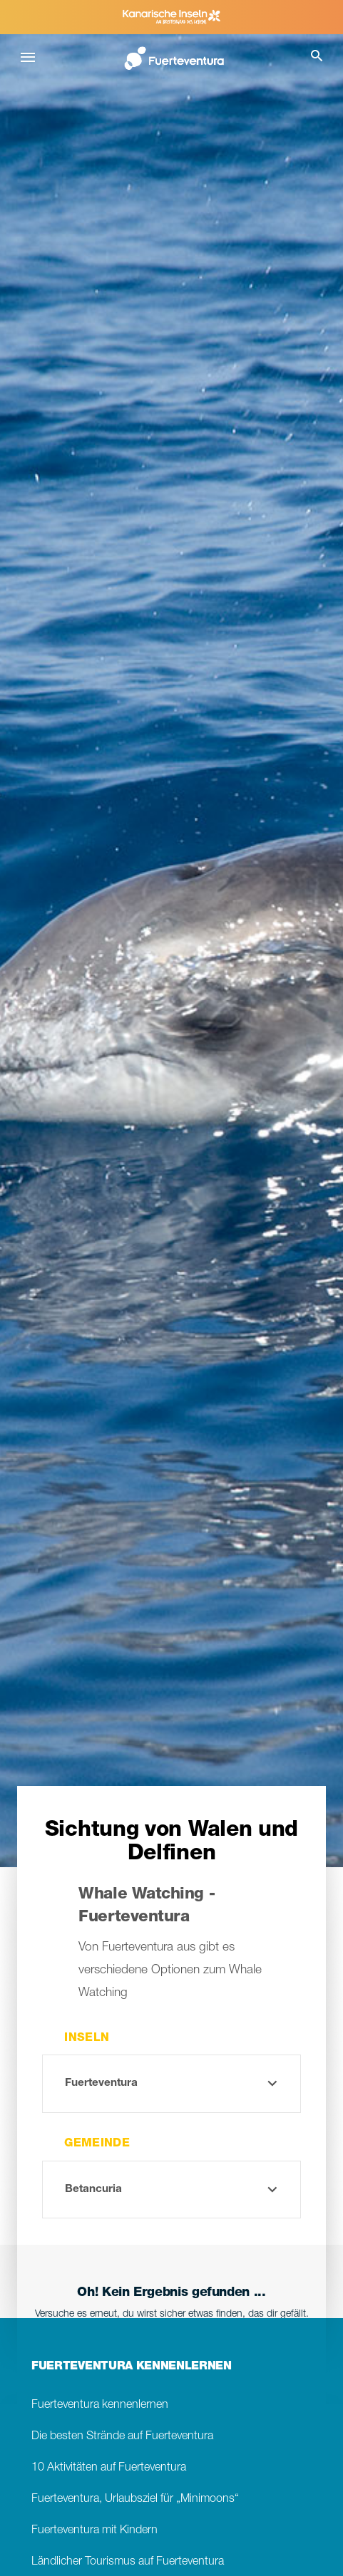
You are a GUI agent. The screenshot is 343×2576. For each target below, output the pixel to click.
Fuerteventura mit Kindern (94, 2531)
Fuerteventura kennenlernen (99, 2405)
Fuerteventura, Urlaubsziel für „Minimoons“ (135, 2499)
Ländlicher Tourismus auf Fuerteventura (127, 2562)
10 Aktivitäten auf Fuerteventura (108, 2468)
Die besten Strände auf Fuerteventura (122, 2437)
